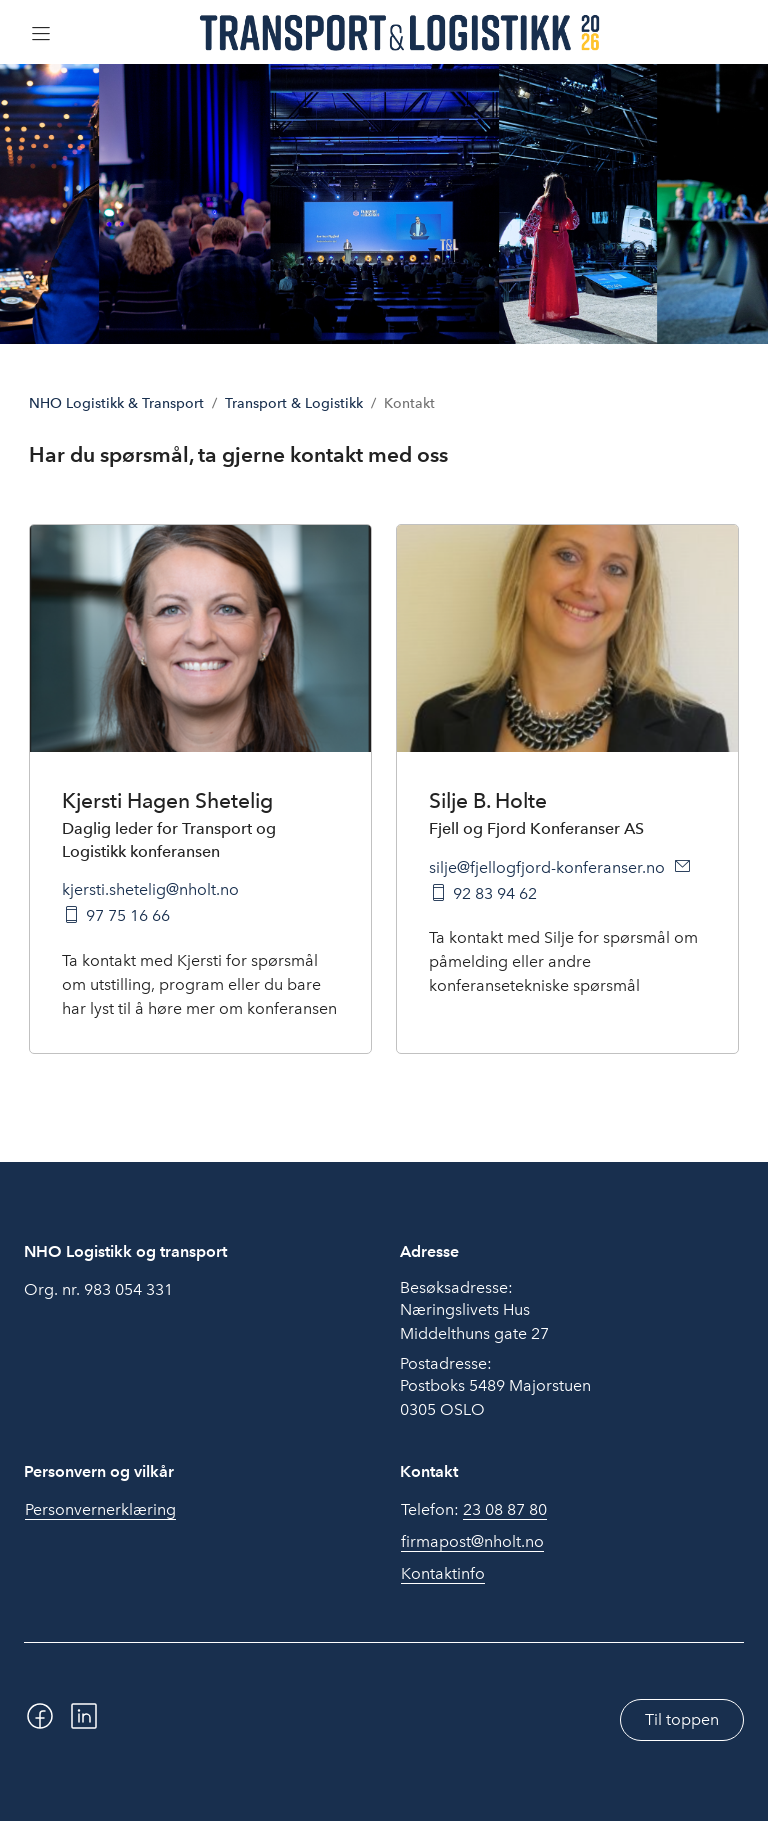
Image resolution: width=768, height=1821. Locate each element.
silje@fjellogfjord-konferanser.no (547, 867)
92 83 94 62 (495, 893)
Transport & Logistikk (294, 403)
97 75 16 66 (128, 915)
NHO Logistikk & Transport (116, 403)
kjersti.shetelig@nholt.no (150, 889)
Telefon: (474, 1510)
